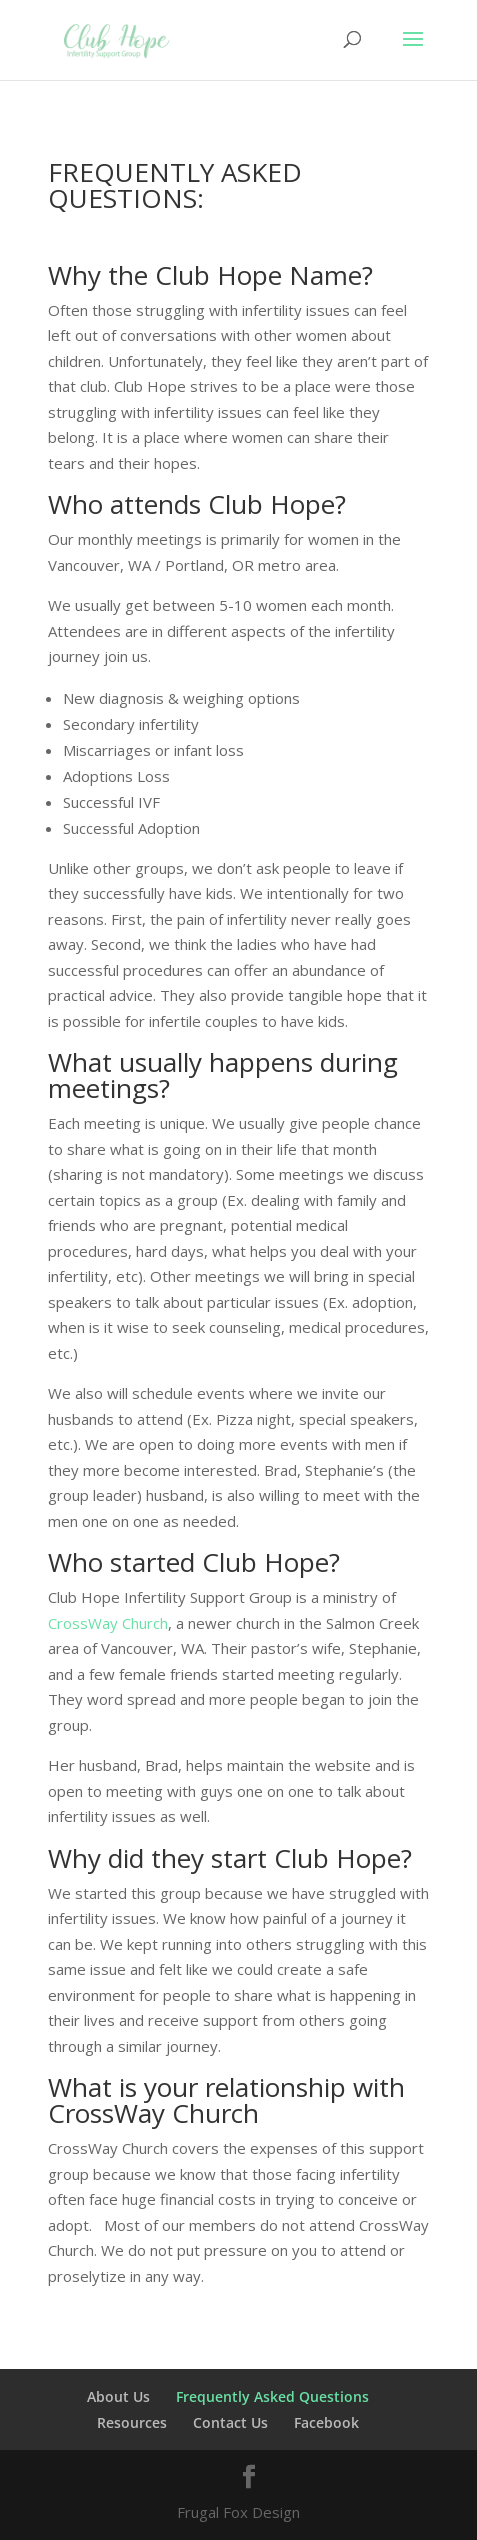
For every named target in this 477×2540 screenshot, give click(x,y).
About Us (118, 2396)
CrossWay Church (108, 1623)
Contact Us (230, 2422)
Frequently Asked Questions (272, 2396)
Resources (132, 2422)
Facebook (326, 2422)
